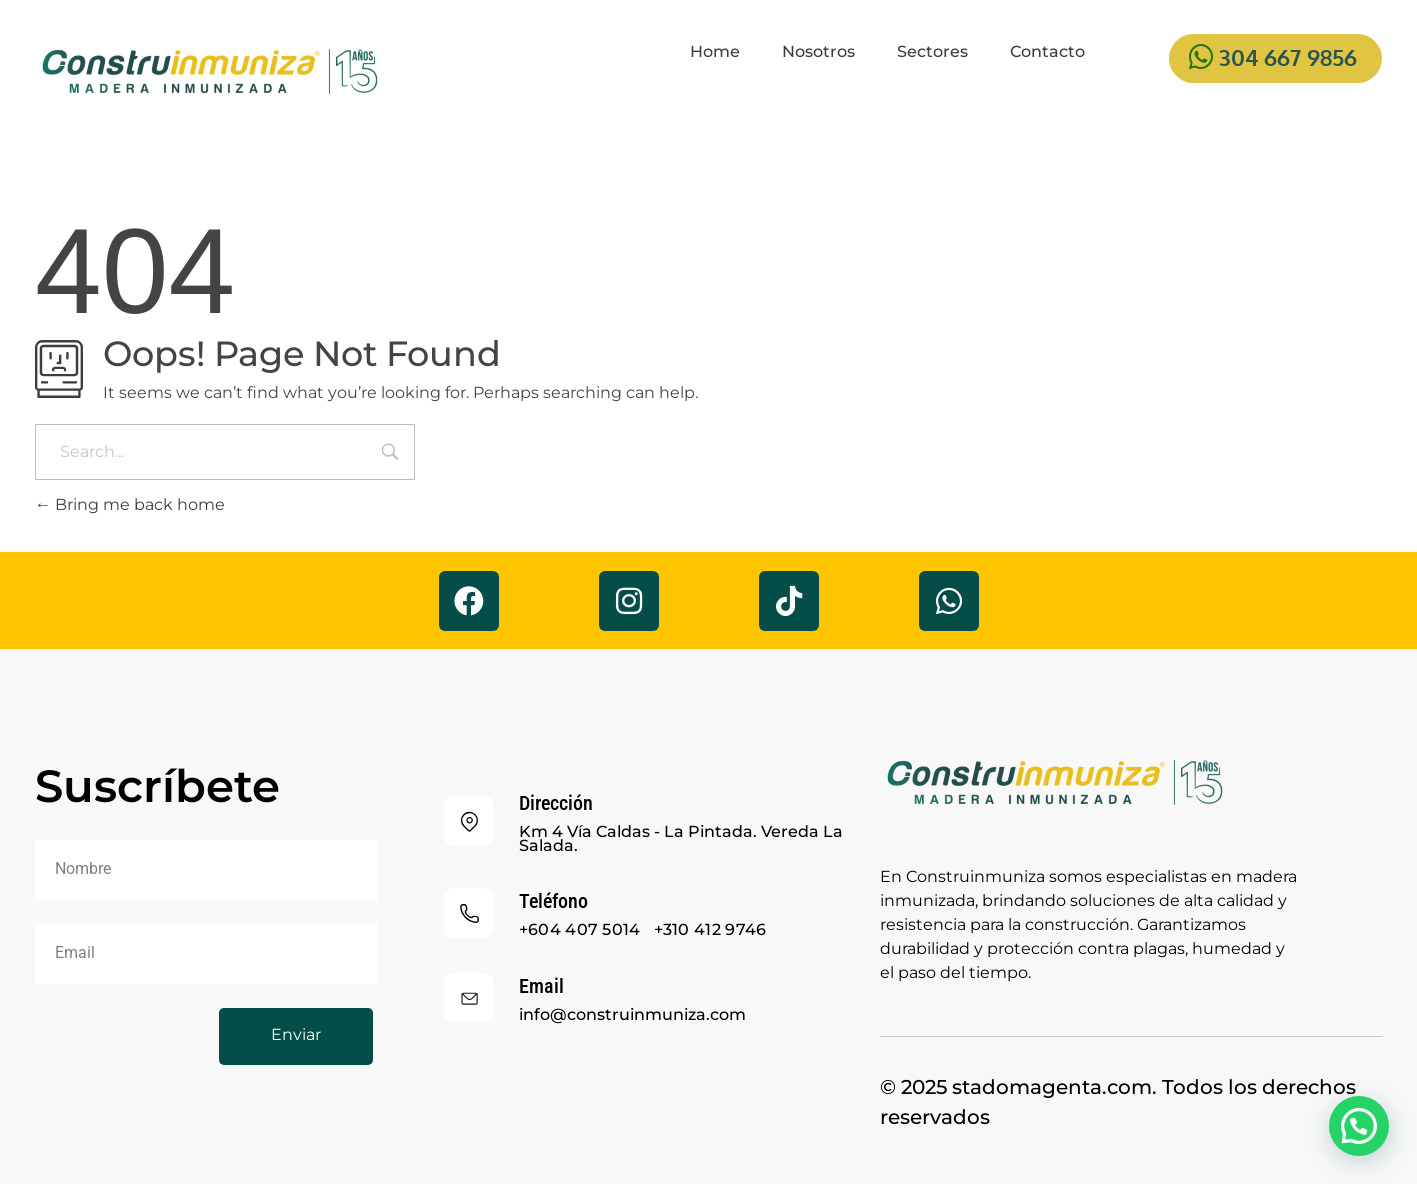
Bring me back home (130, 504)
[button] (1359, 1126)
